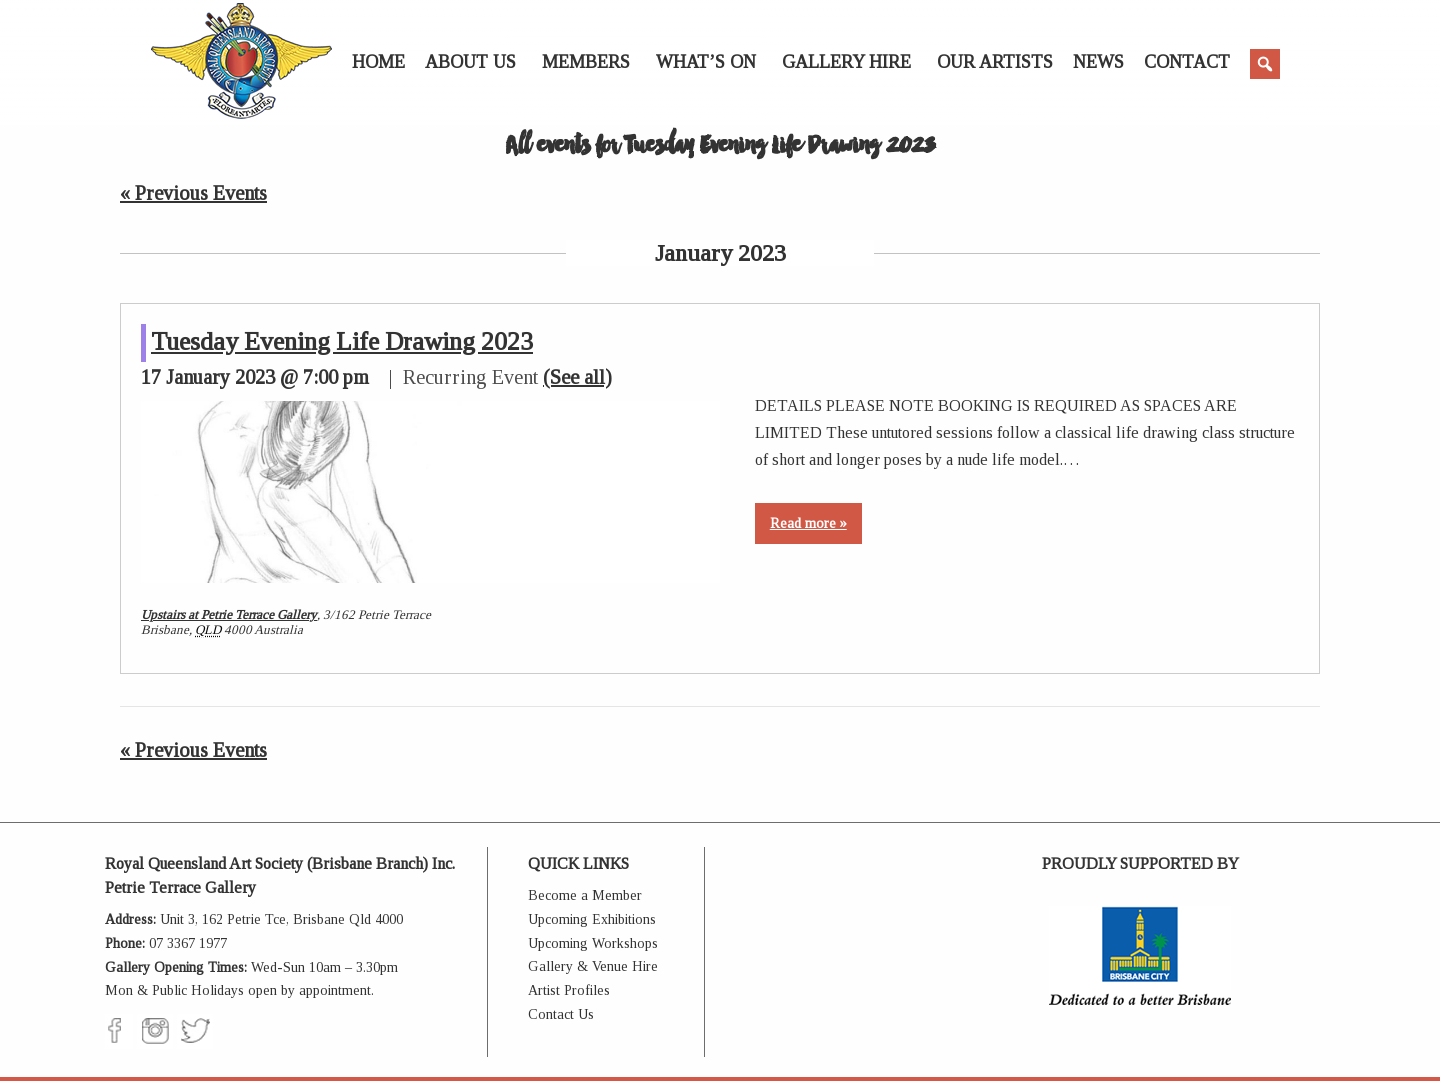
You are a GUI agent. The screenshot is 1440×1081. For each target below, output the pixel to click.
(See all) (577, 377)
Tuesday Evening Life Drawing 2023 (342, 341)
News (1098, 62)
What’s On (706, 62)
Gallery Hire (846, 62)
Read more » (808, 523)
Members (586, 62)
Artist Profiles (569, 990)
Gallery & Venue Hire (593, 966)
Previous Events (193, 193)
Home (378, 62)
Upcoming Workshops (593, 943)
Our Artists (995, 62)
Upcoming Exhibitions (592, 919)
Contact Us (561, 1014)
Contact (1187, 62)
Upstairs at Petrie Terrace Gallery (229, 614)
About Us (470, 62)
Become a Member (585, 895)
